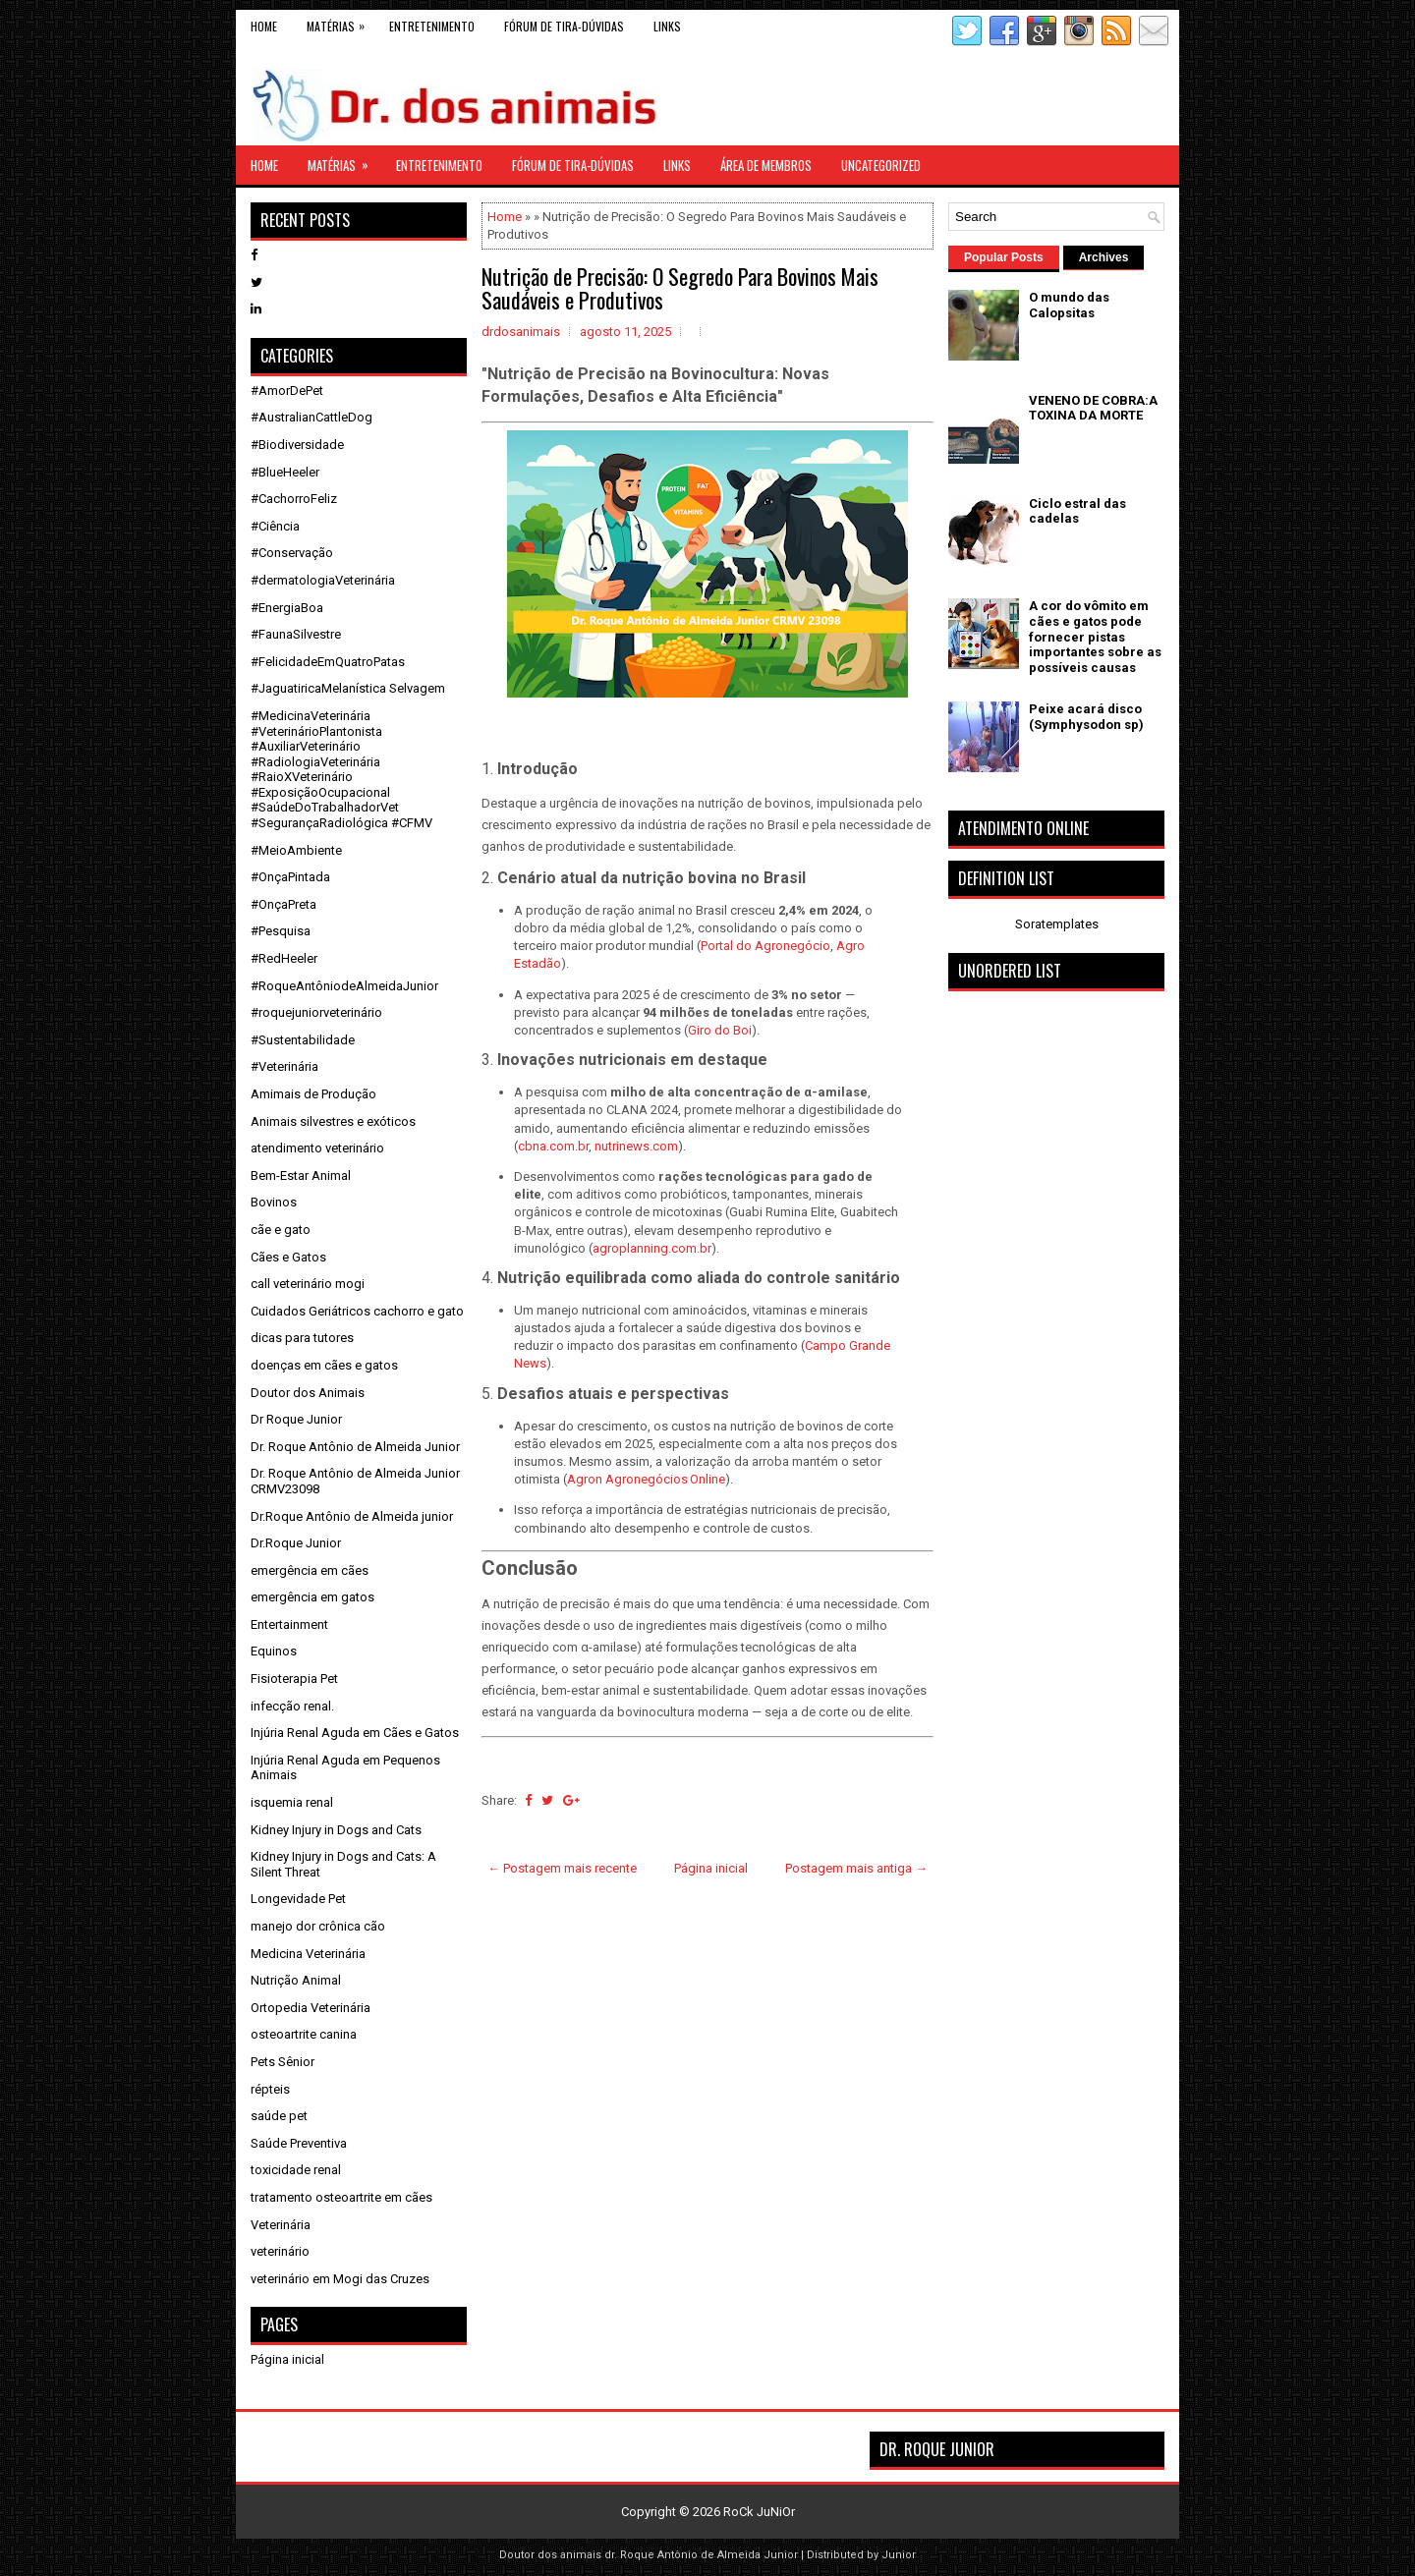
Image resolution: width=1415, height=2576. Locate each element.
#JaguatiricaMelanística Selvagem (348, 688)
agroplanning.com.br (652, 1248)
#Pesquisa (281, 931)
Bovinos (274, 1202)
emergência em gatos (312, 1597)
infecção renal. (292, 1706)
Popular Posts (1004, 257)
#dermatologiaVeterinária (323, 580)
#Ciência (275, 526)
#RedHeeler (284, 958)
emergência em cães (309, 1570)
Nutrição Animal (296, 1980)
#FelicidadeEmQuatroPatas (328, 661)
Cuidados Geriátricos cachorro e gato (357, 1311)
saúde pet (279, 2115)
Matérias (340, 22)
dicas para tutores (302, 1337)
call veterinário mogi (308, 1283)
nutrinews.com (636, 1146)
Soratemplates (1057, 924)
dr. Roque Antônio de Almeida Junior (701, 2554)
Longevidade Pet (298, 1898)
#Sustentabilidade (303, 1040)
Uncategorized (881, 165)
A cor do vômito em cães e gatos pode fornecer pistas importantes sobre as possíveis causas (1095, 636)
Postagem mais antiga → (856, 1868)
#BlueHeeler (285, 472)
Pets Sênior (282, 2061)
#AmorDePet (287, 390)
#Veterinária (284, 1066)
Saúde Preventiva (299, 2143)
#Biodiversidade (297, 444)
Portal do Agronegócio (765, 945)
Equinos (274, 1651)
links (667, 26)
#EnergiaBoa (287, 607)
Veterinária (281, 2224)
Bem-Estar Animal (301, 1175)
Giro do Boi (720, 1030)
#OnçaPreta (283, 904)
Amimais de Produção (313, 1094)
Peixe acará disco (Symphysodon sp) (1086, 716)
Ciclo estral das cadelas (1077, 511)
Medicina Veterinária (308, 1953)
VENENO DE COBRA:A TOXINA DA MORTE (1093, 408)
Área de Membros (766, 165)
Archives (1104, 257)
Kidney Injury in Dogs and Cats (336, 1829)
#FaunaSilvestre (296, 634)
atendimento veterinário (317, 1148)
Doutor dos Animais (308, 1392)
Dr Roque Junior (296, 1419)
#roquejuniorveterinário (316, 1012)
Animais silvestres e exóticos (333, 1121)
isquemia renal (292, 1802)
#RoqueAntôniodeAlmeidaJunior (344, 986)
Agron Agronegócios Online (646, 1479)
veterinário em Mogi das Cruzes (340, 2278)
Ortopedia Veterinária (310, 2007)
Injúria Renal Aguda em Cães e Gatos (355, 1732)
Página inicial (711, 1868)
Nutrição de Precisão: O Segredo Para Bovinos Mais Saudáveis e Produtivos (679, 287)
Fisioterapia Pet (294, 1678)
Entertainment (289, 1624)
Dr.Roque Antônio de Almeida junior (352, 1516)
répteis (270, 2089)
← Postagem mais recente (562, 1868)
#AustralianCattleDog (311, 417)
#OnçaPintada (290, 876)
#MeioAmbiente (296, 850)
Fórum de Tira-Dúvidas (564, 26)
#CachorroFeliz (294, 498)
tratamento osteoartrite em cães (341, 2197)
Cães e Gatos (288, 1257)
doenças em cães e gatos (324, 1365)
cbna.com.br (553, 1146)
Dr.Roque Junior (296, 1543)
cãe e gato (281, 1229)
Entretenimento (432, 26)
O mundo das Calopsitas (1069, 305)
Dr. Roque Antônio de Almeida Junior (355, 1446)
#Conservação (292, 552)
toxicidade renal (296, 2169)
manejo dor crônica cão (318, 1926)
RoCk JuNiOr (759, 2511)
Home (264, 26)
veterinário (280, 2251)
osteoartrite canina (304, 2034)
